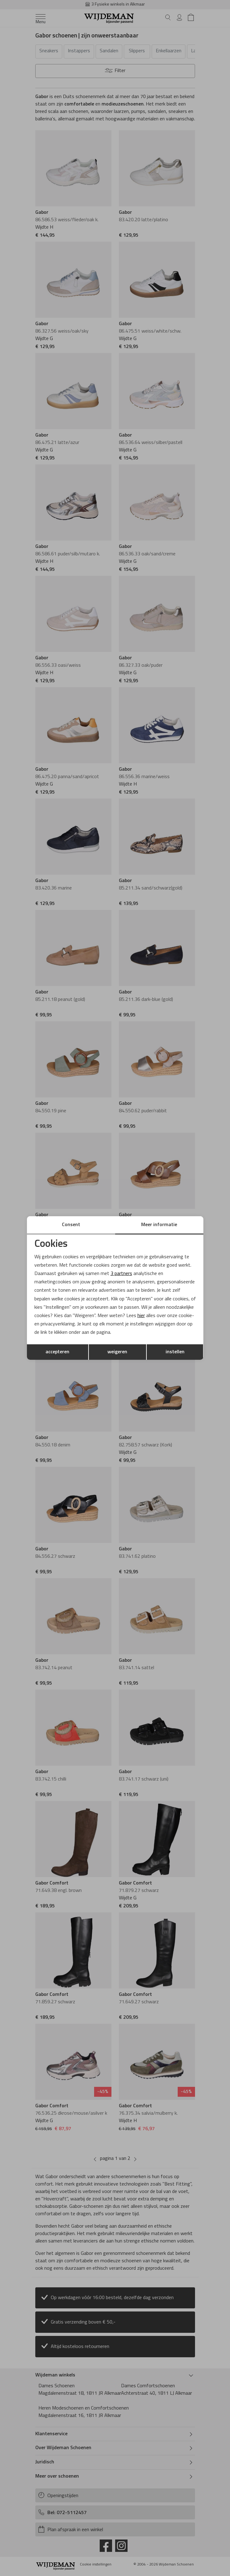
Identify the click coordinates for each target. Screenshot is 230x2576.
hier (141, 1315)
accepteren (57, 1352)
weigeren (117, 1352)
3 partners (121, 1273)
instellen (175, 1352)
